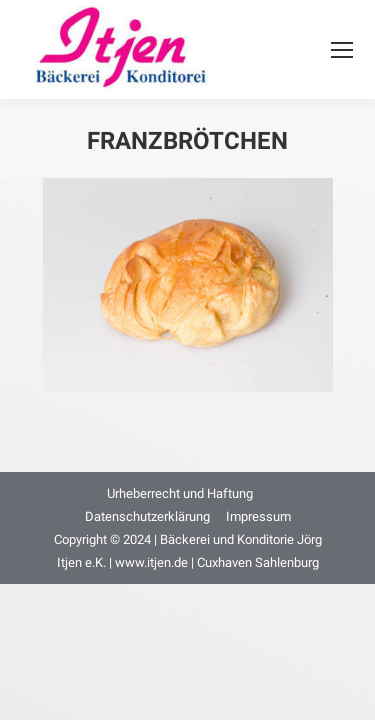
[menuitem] (180, 493)
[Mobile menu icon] (342, 50)
